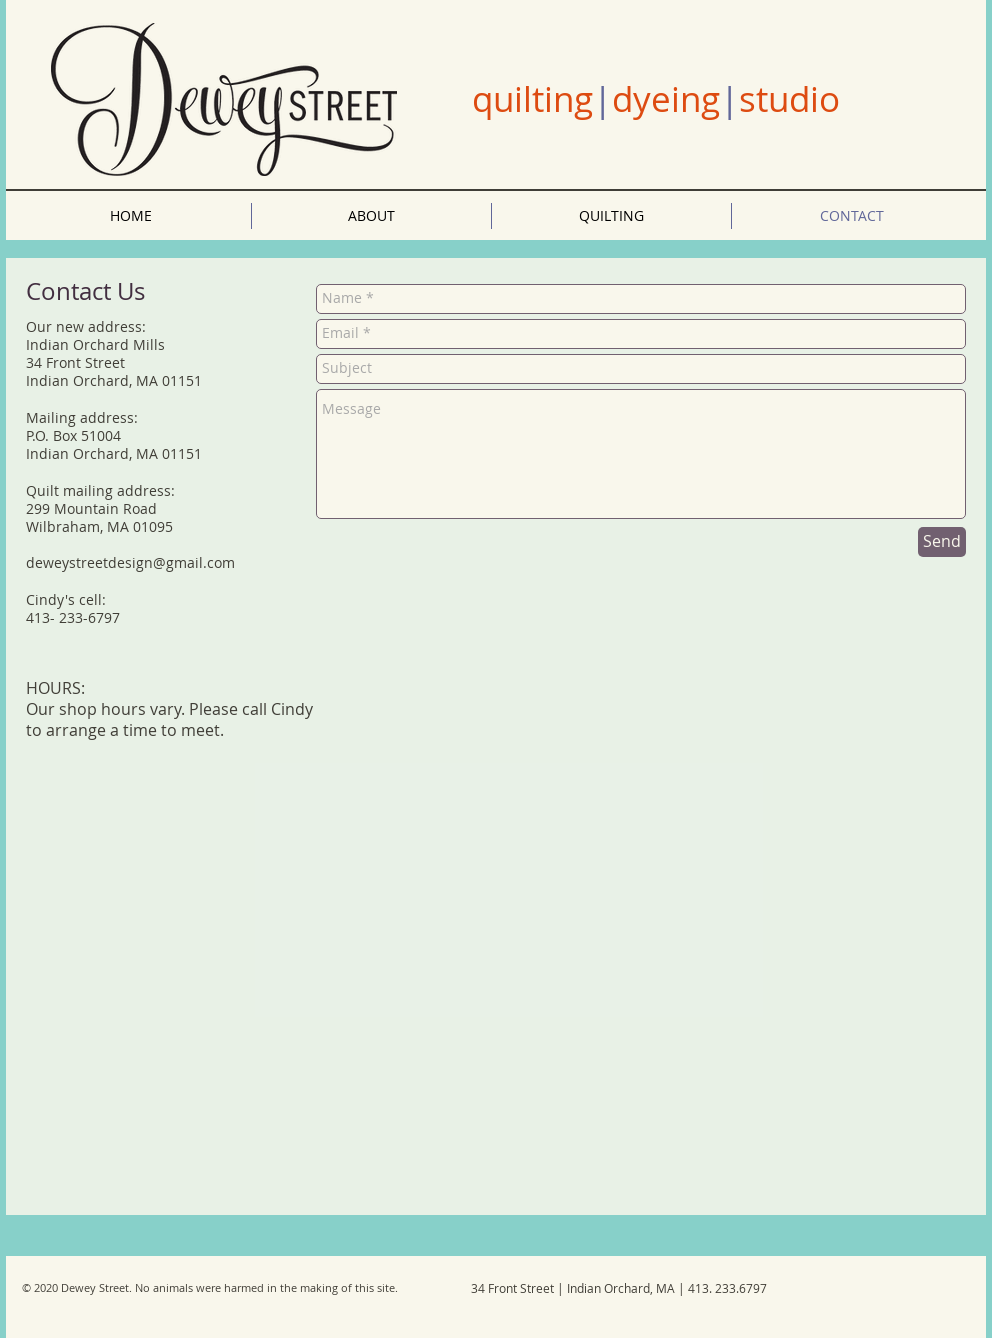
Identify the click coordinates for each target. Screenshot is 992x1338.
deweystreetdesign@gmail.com (130, 562)
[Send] (942, 542)
